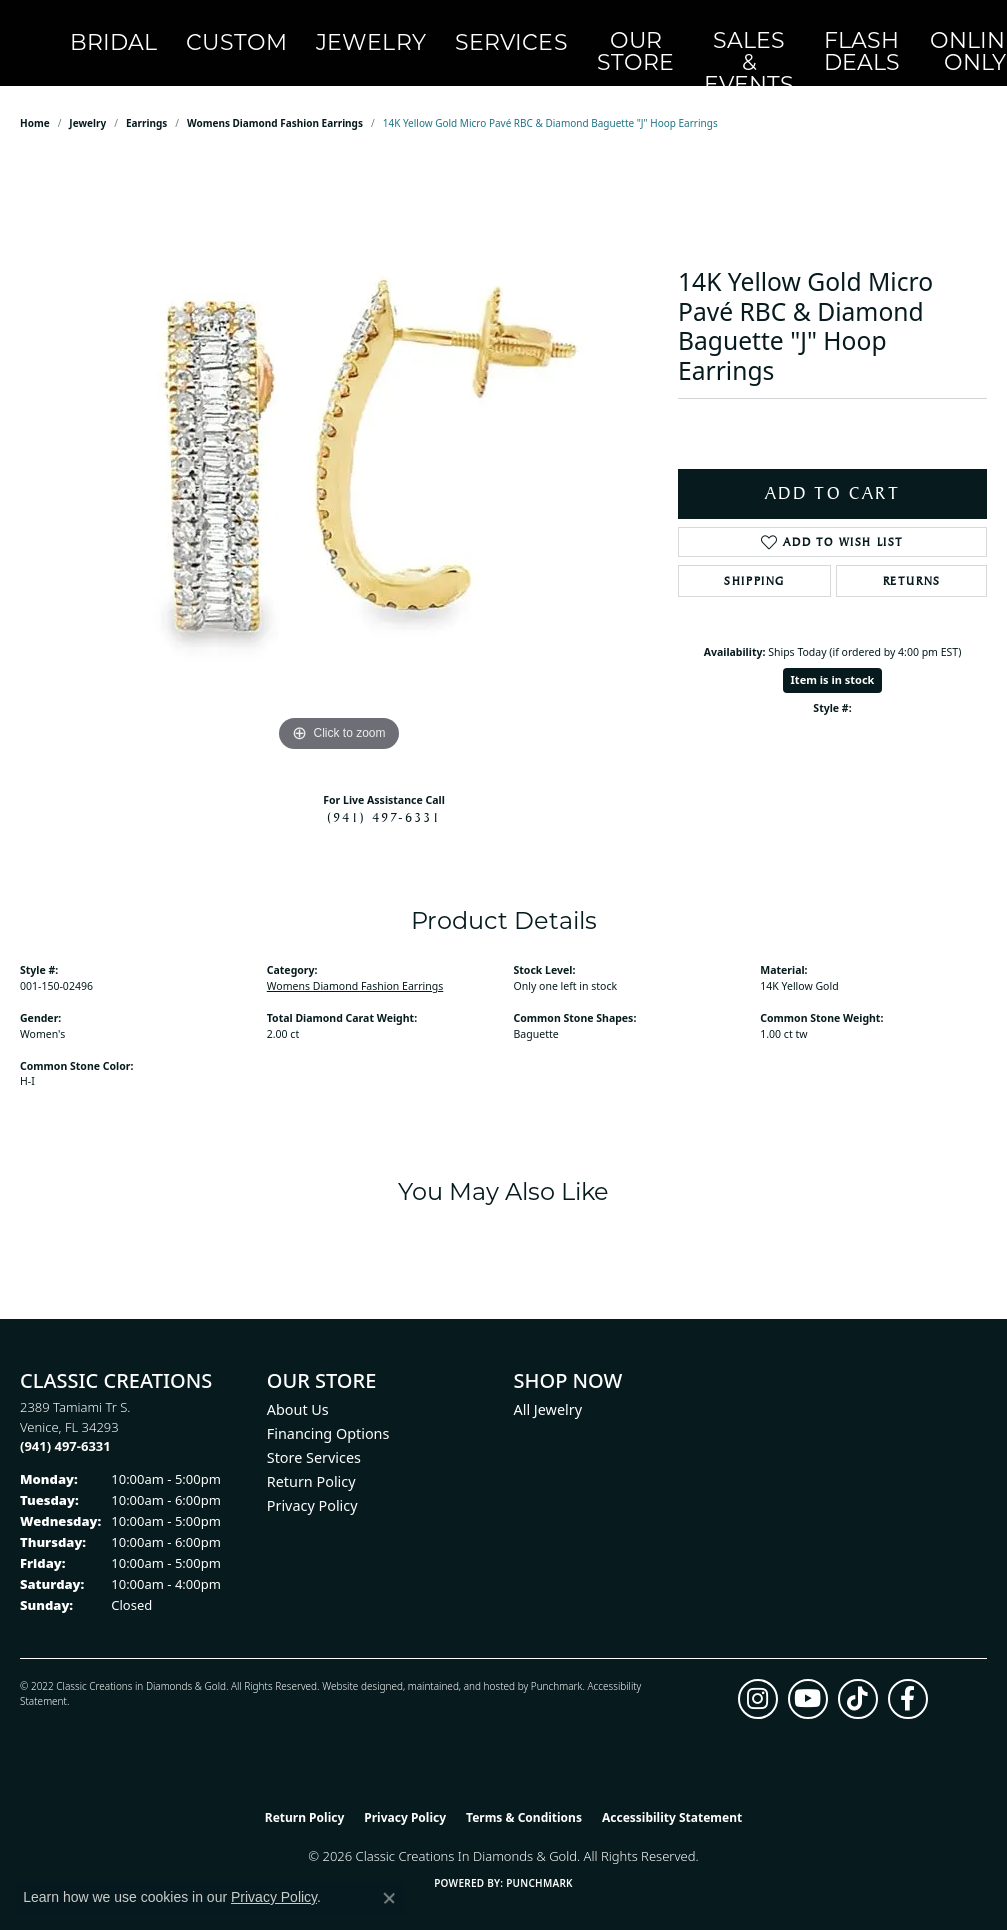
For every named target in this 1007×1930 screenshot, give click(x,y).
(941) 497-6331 (384, 796)
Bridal (149, 32)
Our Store (532, 33)
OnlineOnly (778, 33)
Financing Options (328, 1412)
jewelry (87, 102)
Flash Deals (695, 33)
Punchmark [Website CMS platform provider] (539, 1862)
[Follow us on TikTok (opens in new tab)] (858, 1677)
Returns (912, 559)
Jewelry (337, 32)
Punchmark (557, 1664)
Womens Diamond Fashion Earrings (275, 102)
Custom (238, 32)
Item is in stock (833, 658)
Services (441, 32)
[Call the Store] (65, 1425)
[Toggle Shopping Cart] (965, 32)
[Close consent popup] (389, 1898)
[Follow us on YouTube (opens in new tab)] (808, 1677)
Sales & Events (613, 32)
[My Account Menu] (882, 32)
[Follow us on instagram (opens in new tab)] (758, 1677)
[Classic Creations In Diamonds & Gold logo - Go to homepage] (58, 33)
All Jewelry (548, 1388)
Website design (356, 1664)
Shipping (754, 559)
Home (35, 102)
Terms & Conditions (524, 1795)
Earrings (146, 102)
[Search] (842, 32)
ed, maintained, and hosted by (460, 1664)
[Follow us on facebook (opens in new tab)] (908, 1677)
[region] (339, 436)
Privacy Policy (312, 1484)
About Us (298, 1388)
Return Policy (311, 1460)
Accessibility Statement (672, 1795)
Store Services (314, 1436)
